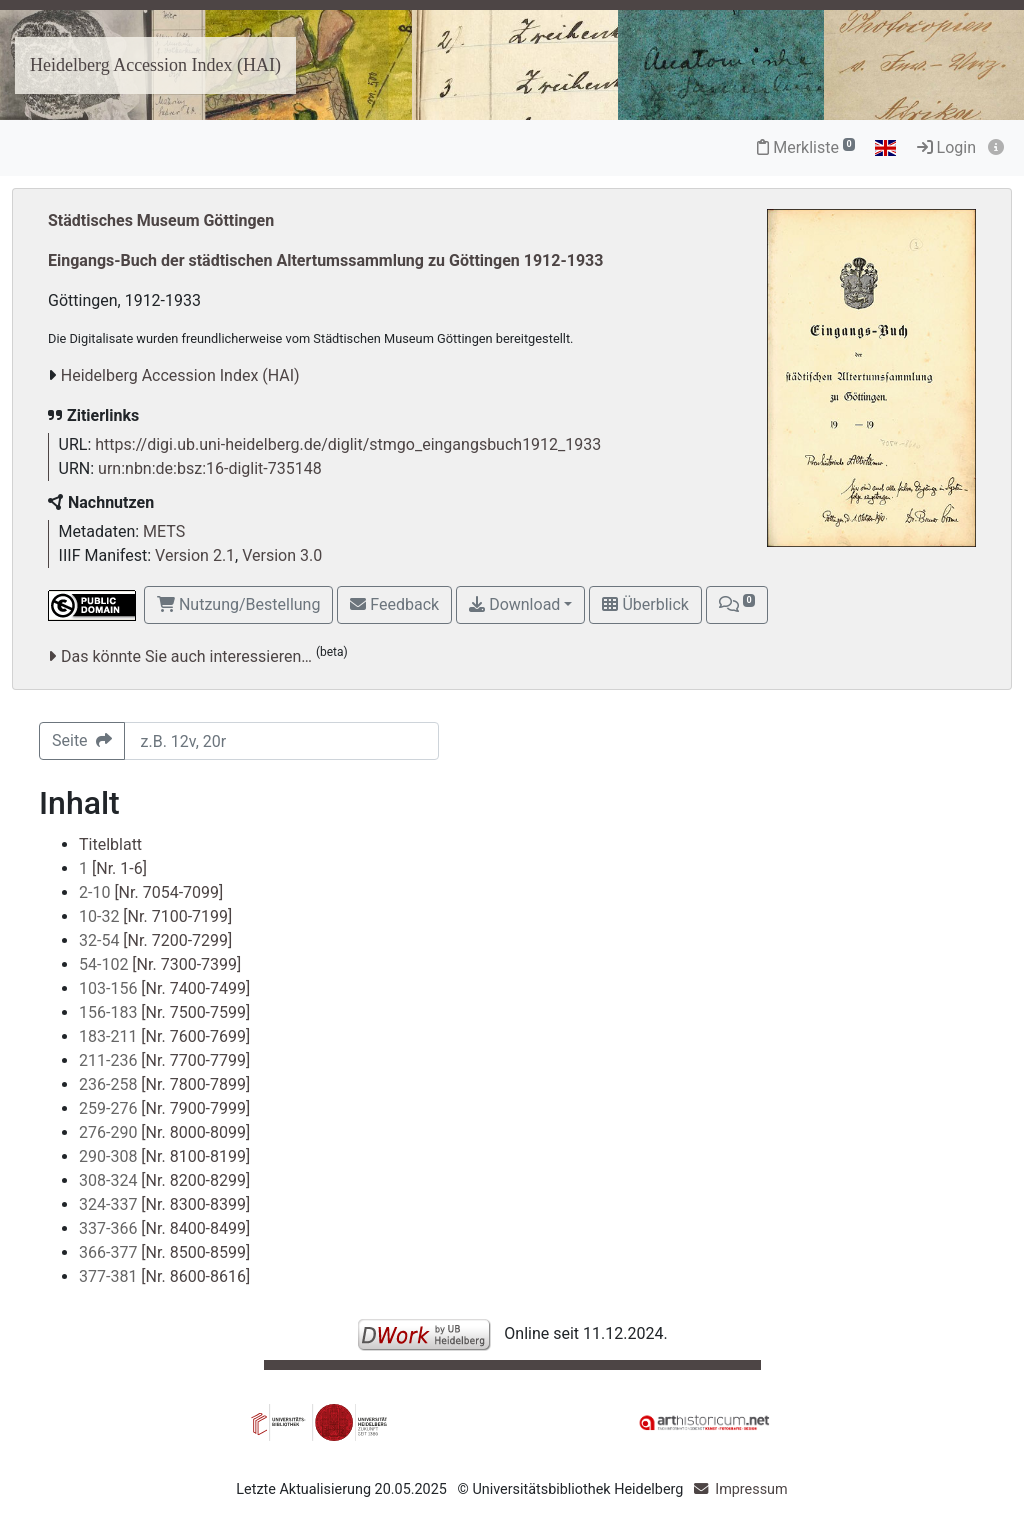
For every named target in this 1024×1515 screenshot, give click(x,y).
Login (946, 147)
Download (514, 604)
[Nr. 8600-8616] (164, 1276)
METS (164, 531)
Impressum (751, 1489)
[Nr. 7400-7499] (164, 988)
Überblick (645, 604)
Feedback (394, 604)
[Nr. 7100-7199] (155, 916)
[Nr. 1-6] (113, 868)
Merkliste (806, 147)
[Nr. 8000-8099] (164, 1132)
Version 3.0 (282, 555)
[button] (737, 605)
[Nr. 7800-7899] (164, 1084)
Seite (82, 740)
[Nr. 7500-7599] (164, 1012)
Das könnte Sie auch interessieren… (186, 656)
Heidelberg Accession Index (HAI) (155, 65)
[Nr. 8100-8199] (164, 1156)
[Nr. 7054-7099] (151, 892)
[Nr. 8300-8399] (164, 1204)
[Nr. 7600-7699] (164, 1036)
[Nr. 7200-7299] (155, 940)
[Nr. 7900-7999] (164, 1108)
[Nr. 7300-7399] (160, 964)
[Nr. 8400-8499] (164, 1228)
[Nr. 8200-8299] (164, 1180)
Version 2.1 (195, 555)
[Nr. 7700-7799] (164, 1060)
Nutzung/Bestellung (238, 604)
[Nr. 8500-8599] (164, 1252)
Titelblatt (110, 844)
